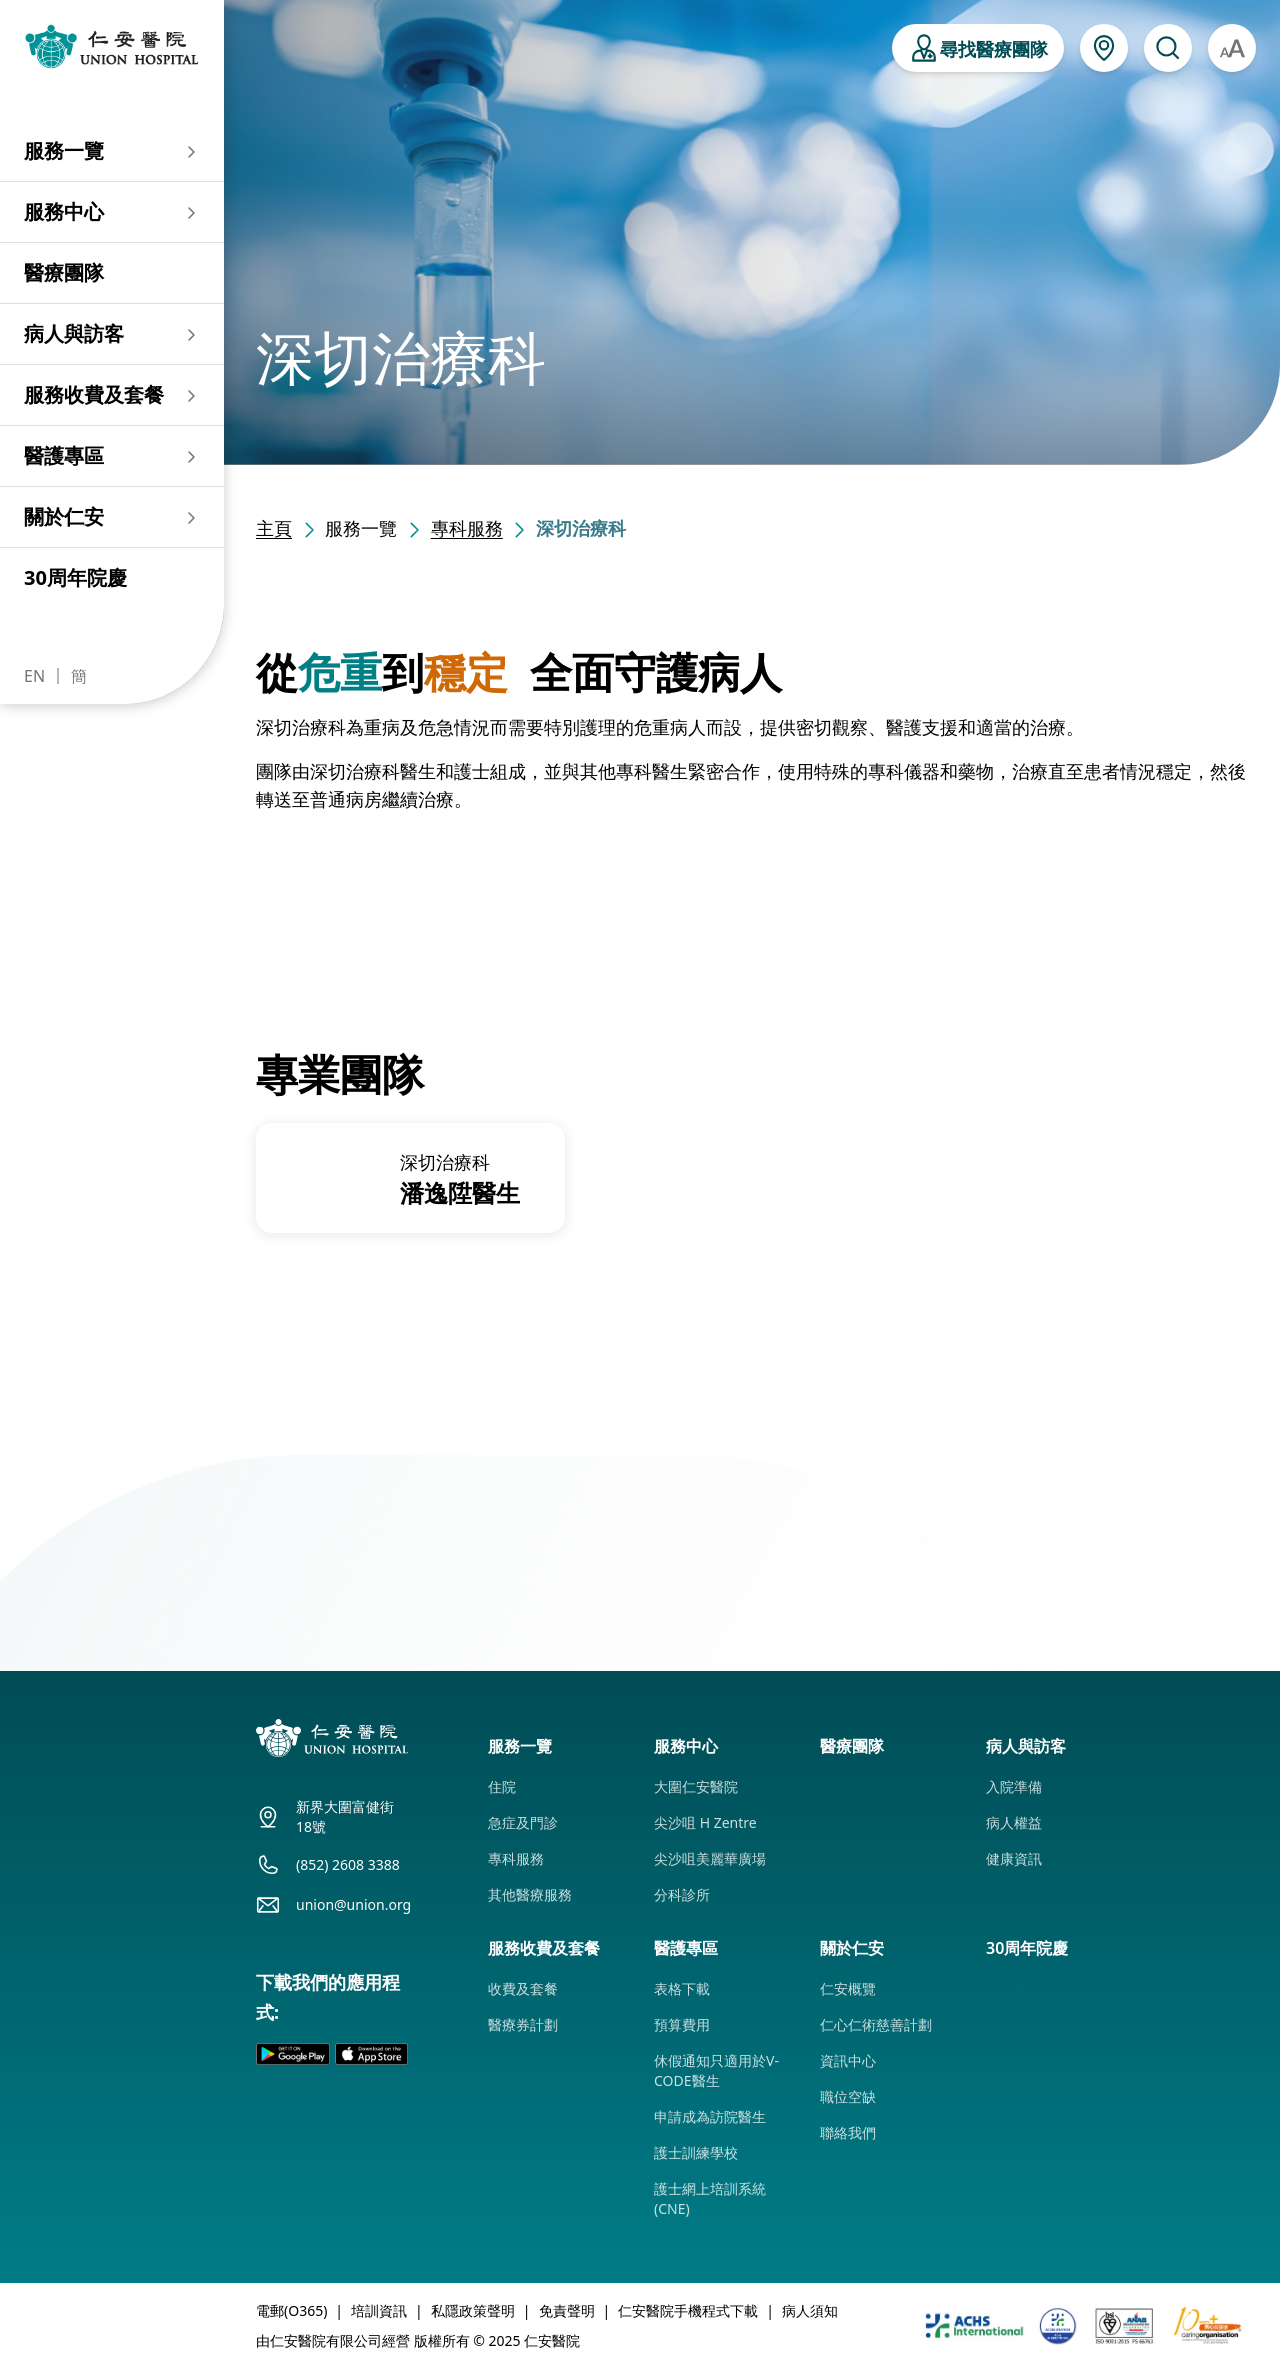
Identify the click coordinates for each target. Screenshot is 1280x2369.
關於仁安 (64, 516)
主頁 (274, 528)
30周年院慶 (75, 577)
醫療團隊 (64, 272)
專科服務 (467, 528)
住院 (502, 1786)
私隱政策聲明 (473, 2310)
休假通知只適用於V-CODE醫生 (716, 2070)
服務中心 (64, 211)
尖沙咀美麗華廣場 (710, 1858)
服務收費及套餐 (94, 394)
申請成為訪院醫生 (710, 2116)
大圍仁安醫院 (696, 1786)
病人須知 (810, 2310)
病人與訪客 (74, 333)
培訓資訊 (379, 2310)
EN (34, 676)
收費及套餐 (523, 1988)
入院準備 (1014, 1786)
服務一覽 (64, 150)
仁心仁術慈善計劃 (876, 2024)
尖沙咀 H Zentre (705, 1822)
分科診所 (682, 1894)
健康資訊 (1014, 1858)
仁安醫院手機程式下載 (688, 2310)
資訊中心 (848, 2060)
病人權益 (1014, 1822)
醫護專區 (64, 455)
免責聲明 (567, 2310)
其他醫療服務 (530, 1894)
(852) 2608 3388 (348, 1864)
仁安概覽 (848, 1988)
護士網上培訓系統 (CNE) (710, 2198)
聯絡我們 (848, 2132)
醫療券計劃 (523, 2024)
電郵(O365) (291, 2310)
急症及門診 (523, 1822)
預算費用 (682, 2024)
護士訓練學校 (696, 2152)
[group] (410, 1178)
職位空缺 (848, 2096)
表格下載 (682, 1988)
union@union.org (353, 1904)
